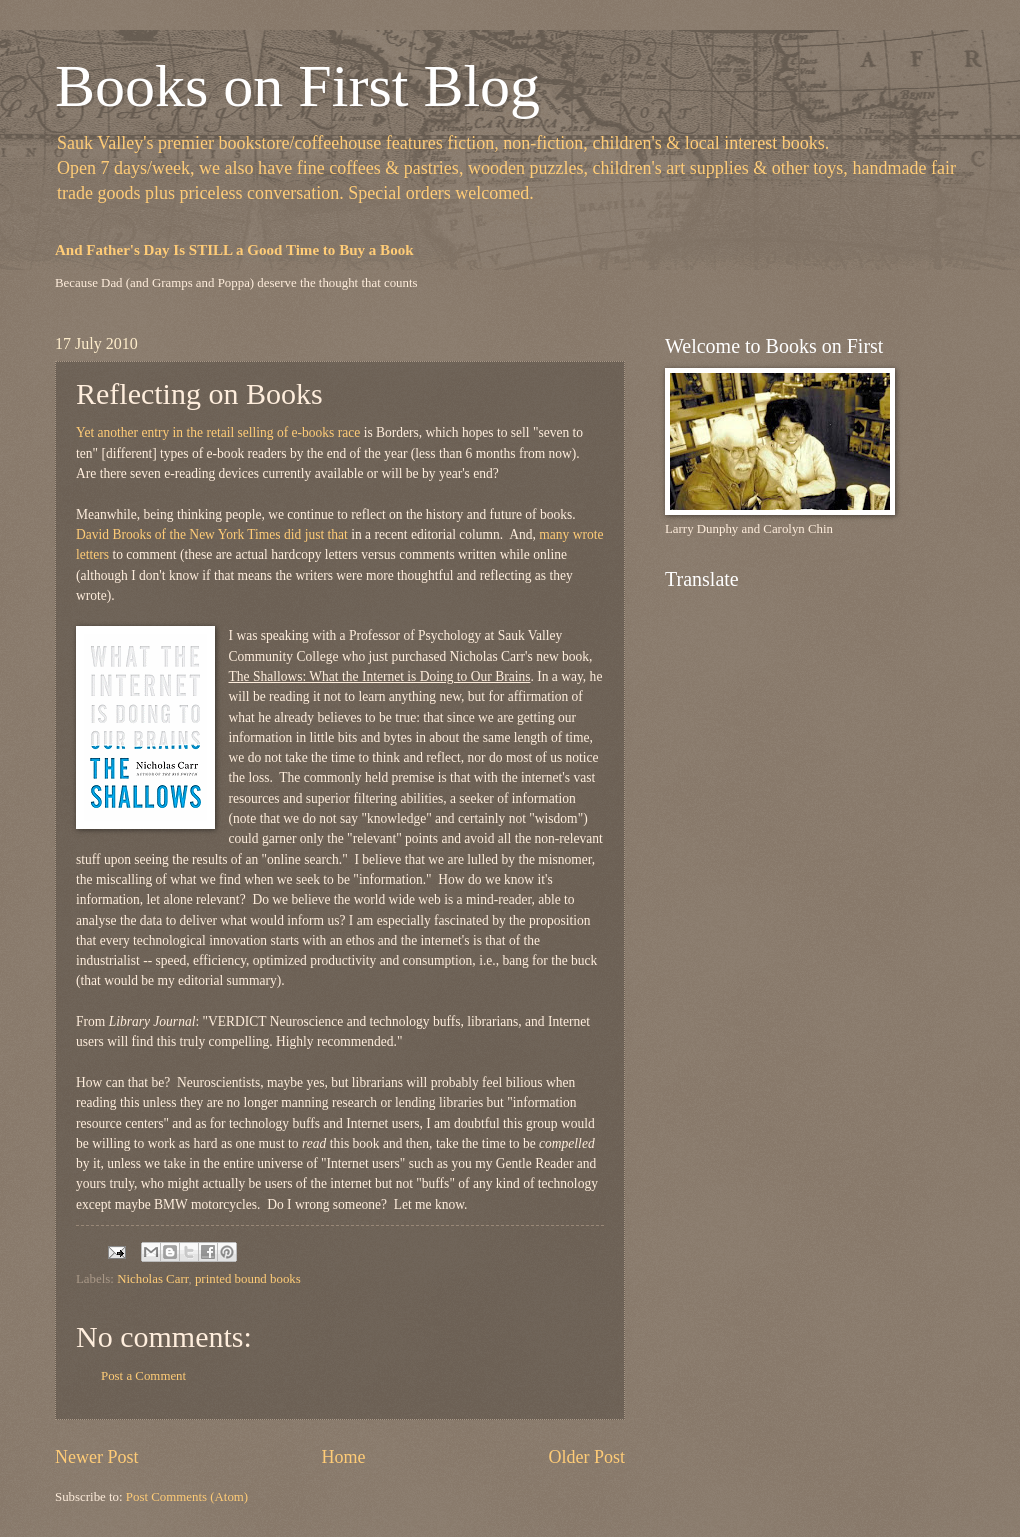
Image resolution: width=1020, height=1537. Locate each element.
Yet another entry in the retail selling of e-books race (218, 432)
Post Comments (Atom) (187, 1497)
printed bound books (248, 1279)
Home (343, 1457)
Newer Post (97, 1457)
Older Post (586, 1457)
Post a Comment (143, 1376)
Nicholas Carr (152, 1279)
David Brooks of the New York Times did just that (212, 534)
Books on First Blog (297, 86)
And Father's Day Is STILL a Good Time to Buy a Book (234, 250)
